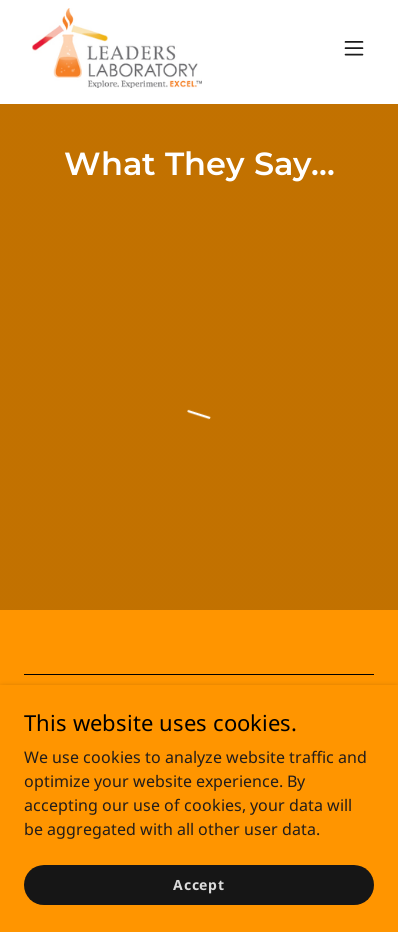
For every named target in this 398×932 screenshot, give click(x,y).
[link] (117, 48)
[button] (354, 48)
